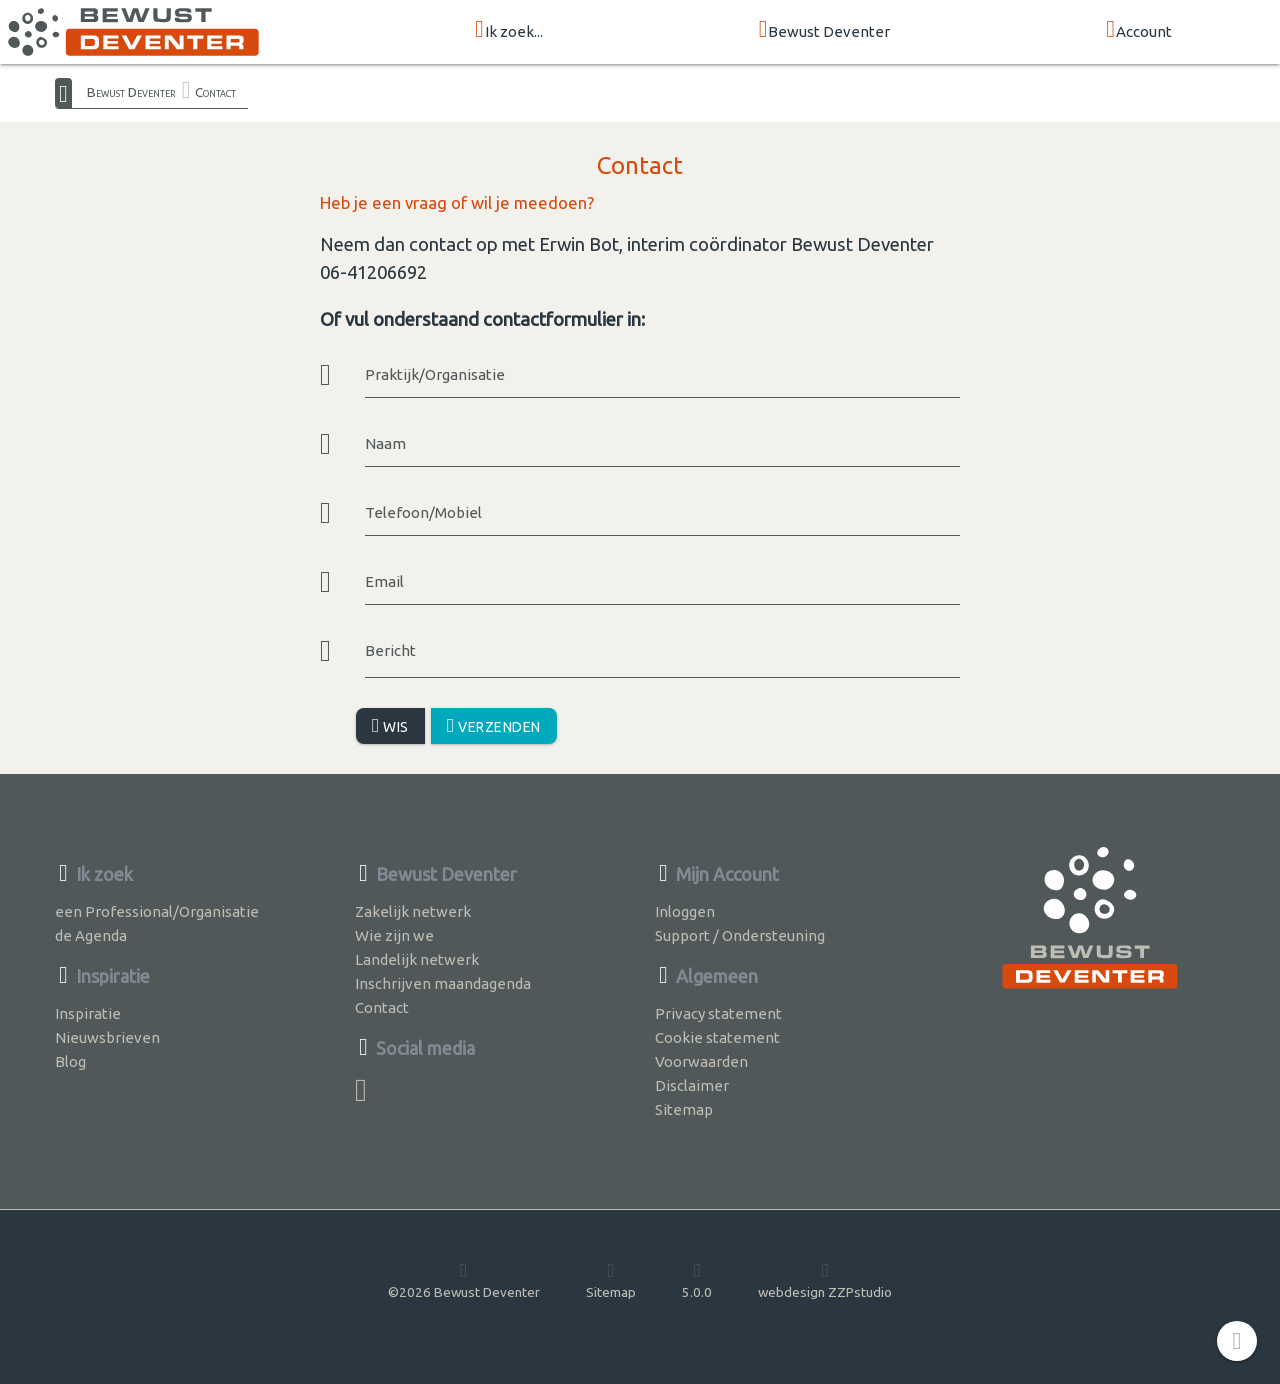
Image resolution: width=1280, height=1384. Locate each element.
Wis (390, 725)
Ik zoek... (509, 30)
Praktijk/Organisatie (435, 374)
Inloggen (685, 911)
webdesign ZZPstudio (825, 1280)
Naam (385, 443)
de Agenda (91, 935)
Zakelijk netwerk (413, 911)
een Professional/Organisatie (157, 911)
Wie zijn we (394, 935)
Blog (70, 1061)
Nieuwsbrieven (107, 1037)
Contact (215, 92)
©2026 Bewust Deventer (464, 1280)
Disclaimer (692, 1085)
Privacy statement (718, 1013)
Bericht (390, 650)
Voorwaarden (701, 1061)
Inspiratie (88, 1013)
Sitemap (684, 1109)
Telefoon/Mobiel (423, 512)
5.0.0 (697, 1280)
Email (384, 581)
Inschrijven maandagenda (443, 983)
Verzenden (494, 725)
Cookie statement (717, 1037)
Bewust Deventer (825, 30)
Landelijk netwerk (417, 959)
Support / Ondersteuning (740, 935)
